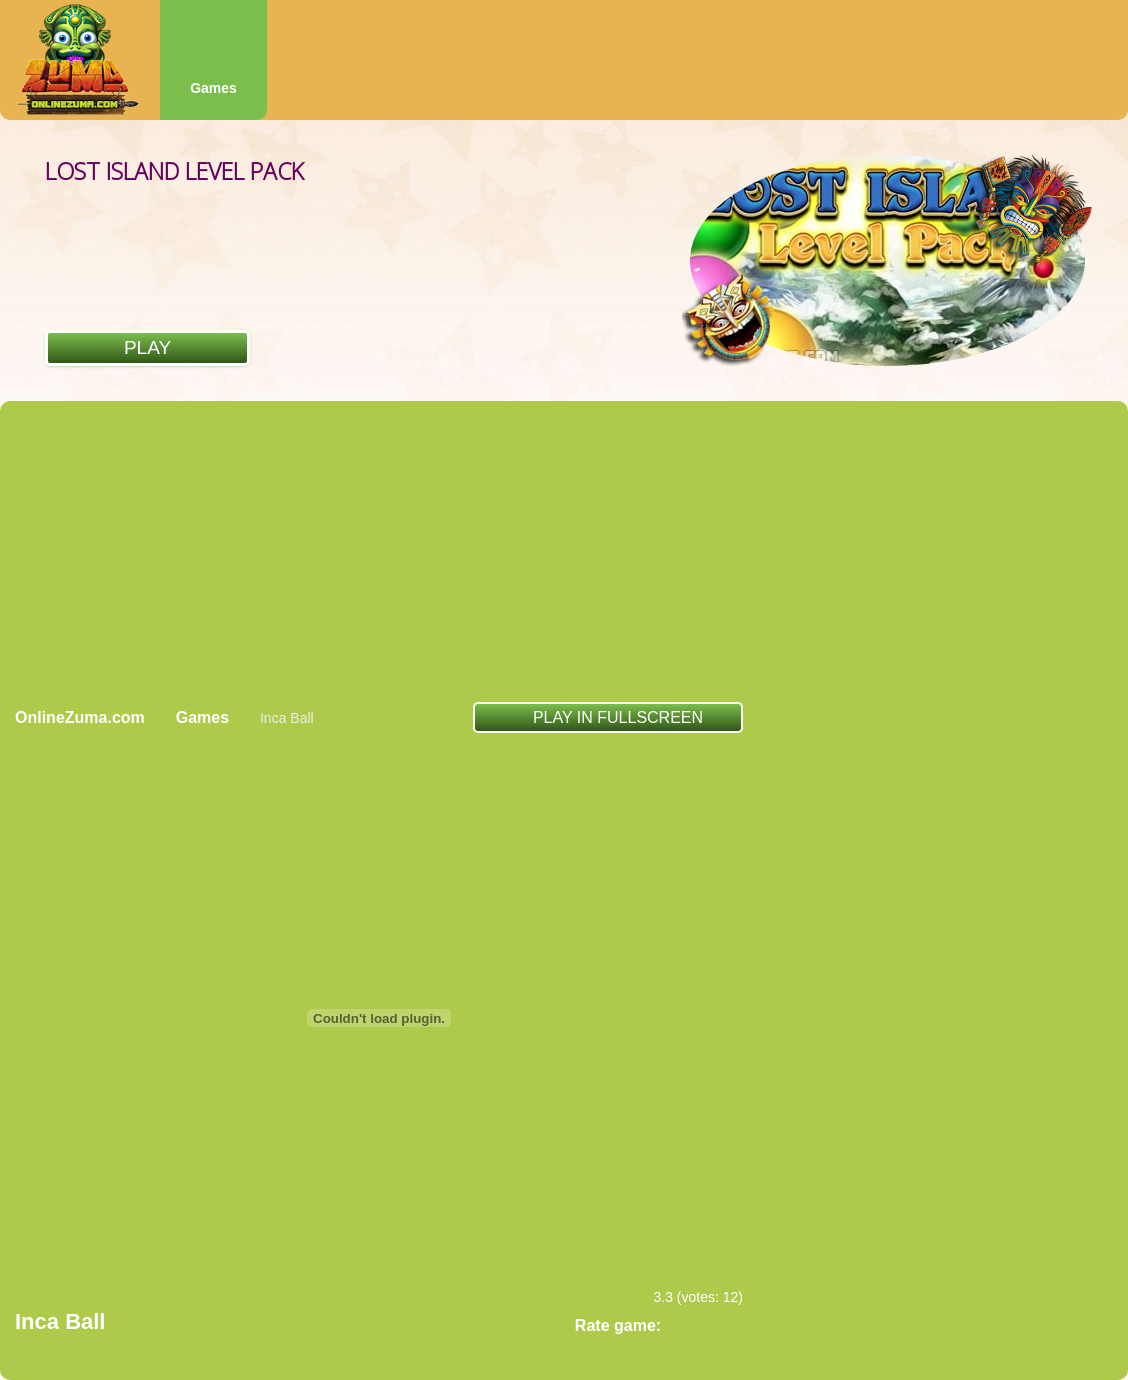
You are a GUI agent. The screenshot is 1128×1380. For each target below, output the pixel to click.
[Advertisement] (564, 551)
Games (213, 88)
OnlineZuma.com (80, 717)
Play (147, 347)
